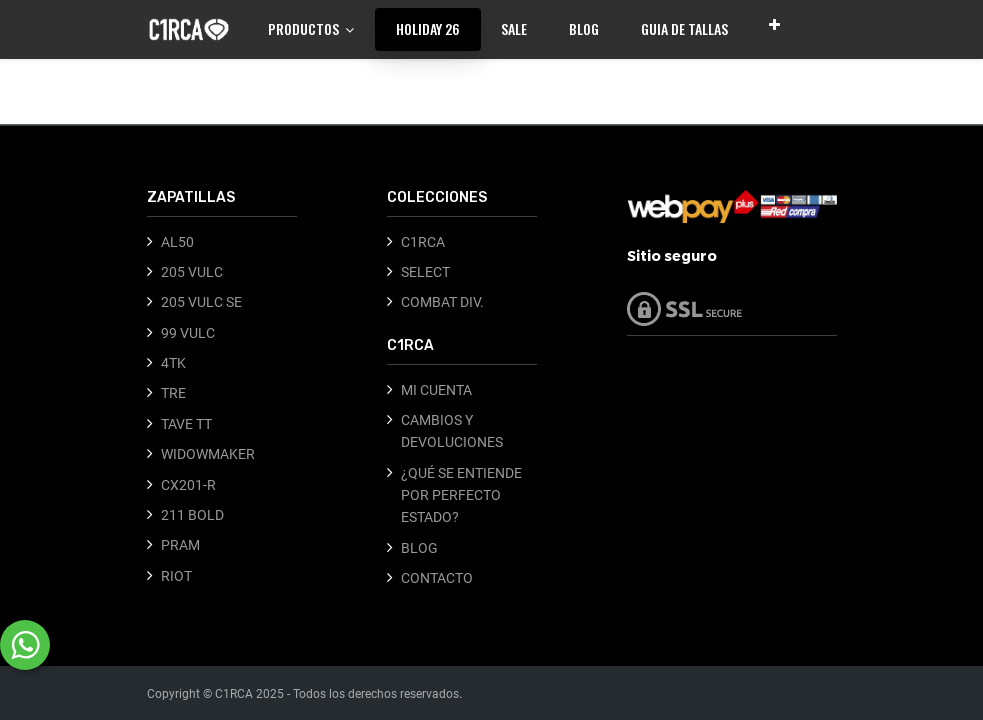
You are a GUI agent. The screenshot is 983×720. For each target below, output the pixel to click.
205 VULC (192, 272)
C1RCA (423, 242)
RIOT (176, 576)
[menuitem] (428, 29)
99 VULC (188, 333)
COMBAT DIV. (442, 302)
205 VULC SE (201, 302)
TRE (173, 393)
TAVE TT (186, 424)
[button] (774, 24)
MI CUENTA (436, 390)
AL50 (177, 242)
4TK (173, 363)
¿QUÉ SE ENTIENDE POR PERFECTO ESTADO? (461, 495)
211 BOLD (192, 515)
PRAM (180, 545)
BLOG (419, 548)
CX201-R (188, 485)
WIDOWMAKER (208, 454)
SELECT (425, 272)
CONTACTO (437, 578)
